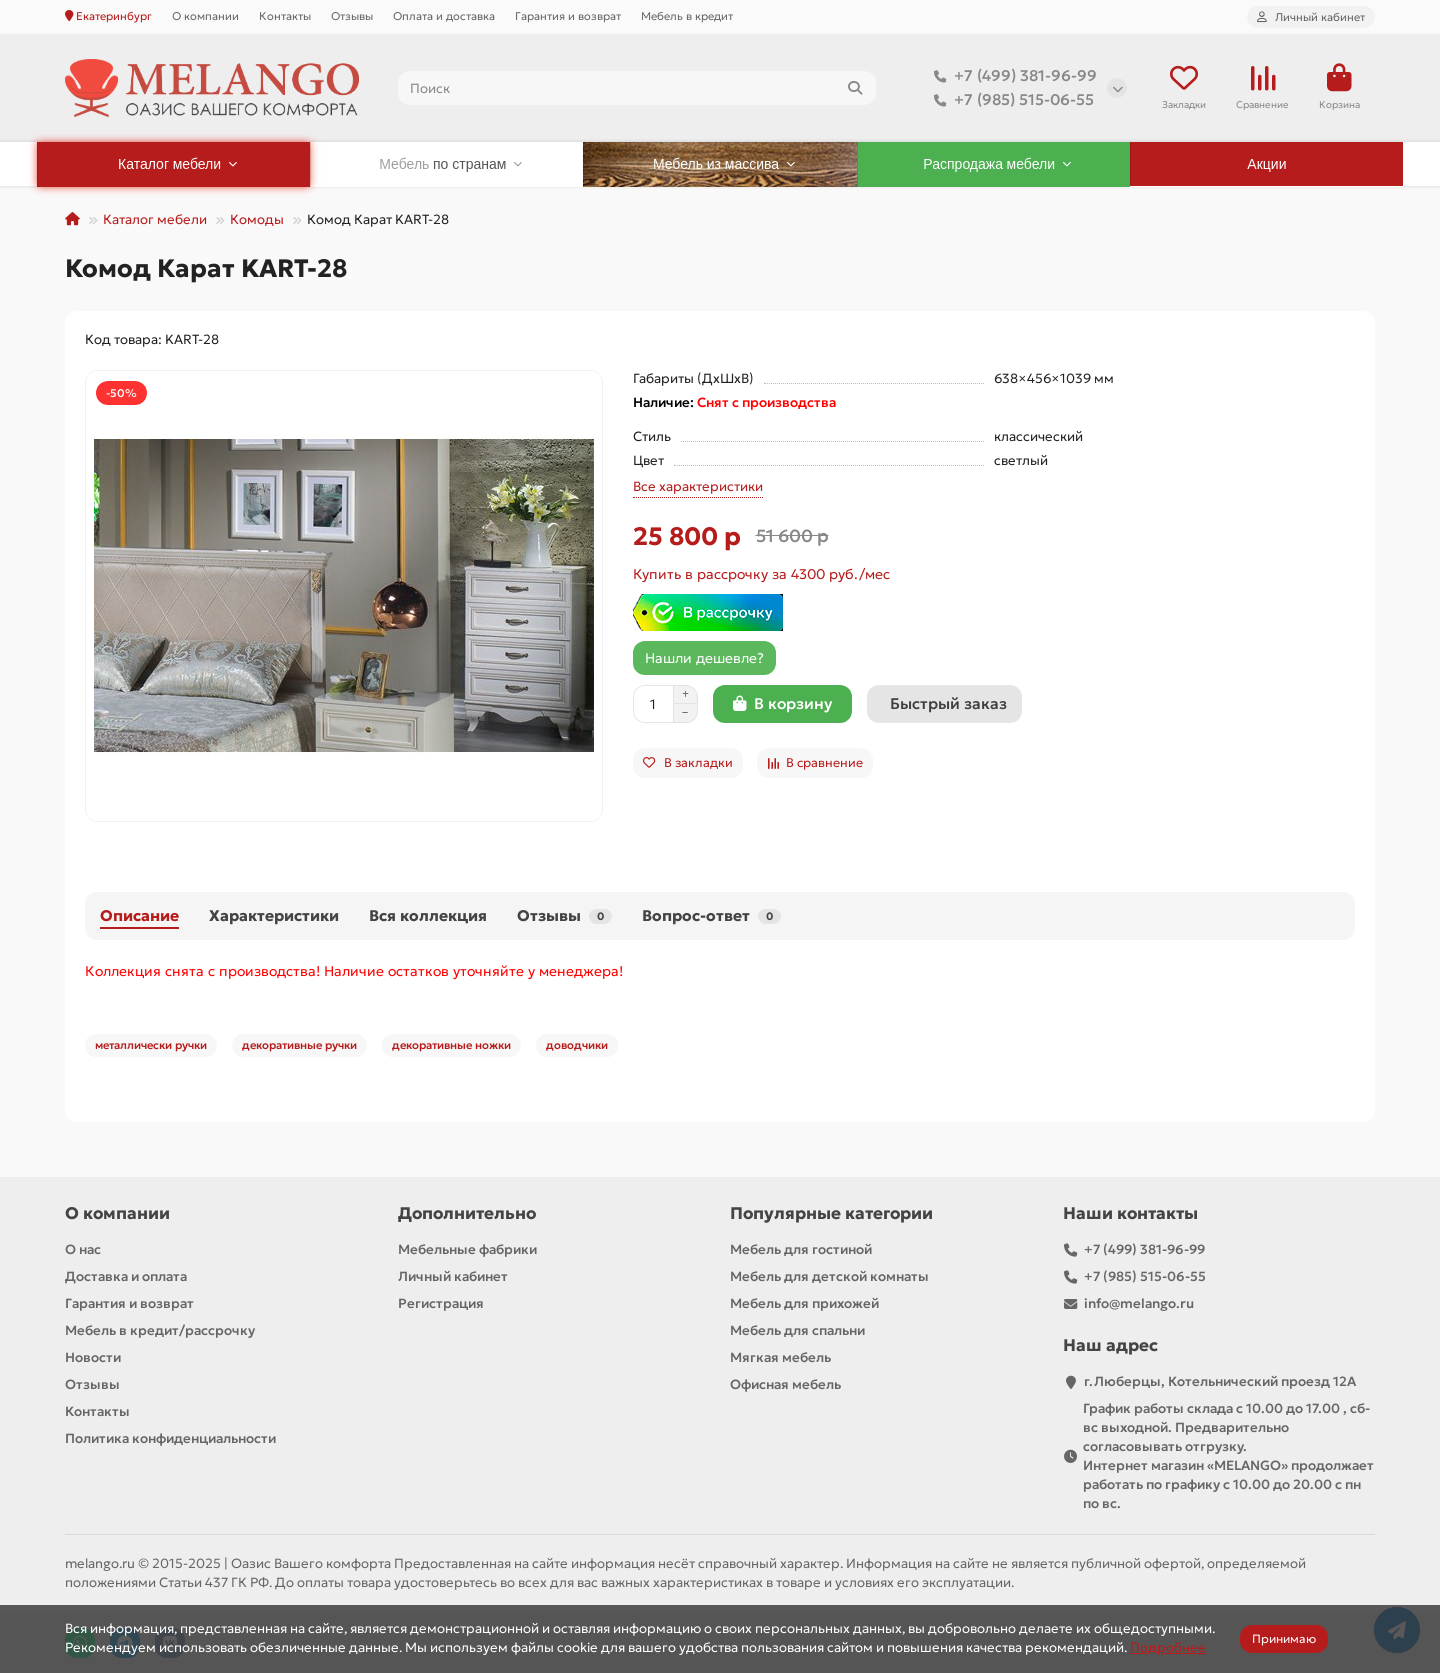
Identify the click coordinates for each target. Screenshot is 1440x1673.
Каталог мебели (155, 219)
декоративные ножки (451, 1045)
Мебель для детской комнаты (829, 1276)
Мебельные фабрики (467, 1249)
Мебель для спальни (797, 1330)
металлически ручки (151, 1045)
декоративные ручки (299, 1045)
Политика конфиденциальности (170, 1438)
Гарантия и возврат (568, 16)
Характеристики (274, 915)
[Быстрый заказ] (944, 704)
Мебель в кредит (687, 16)
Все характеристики (698, 486)
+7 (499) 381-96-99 (1011, 76)
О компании (205, 16)
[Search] (637, 88)
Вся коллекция (428, 915)
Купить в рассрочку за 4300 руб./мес (761, 574)
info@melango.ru (1139, 1303)
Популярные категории (831, 1213)
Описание (139, 915)
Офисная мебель (785, 1384)
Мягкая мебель (780, 1357)
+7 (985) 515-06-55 (1010, 100)
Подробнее (1168, 1647)
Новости (93, 1357)
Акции (1266, 164)
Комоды (257, 219)
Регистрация (441, 1303)
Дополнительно (467, 1213)
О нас (83, 1249)
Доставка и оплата (126, 1276)
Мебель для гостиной (801, 1249)
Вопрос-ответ (711, 915)
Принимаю (1284, 1638)
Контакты (285, 16)
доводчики (577, 1045)
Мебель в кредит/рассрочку (160, 1330)
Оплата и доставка (444, 16)
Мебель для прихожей (804, 1303)
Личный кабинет (453, 1276)
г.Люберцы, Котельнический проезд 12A (1220, 1381)
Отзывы (352, 16)
